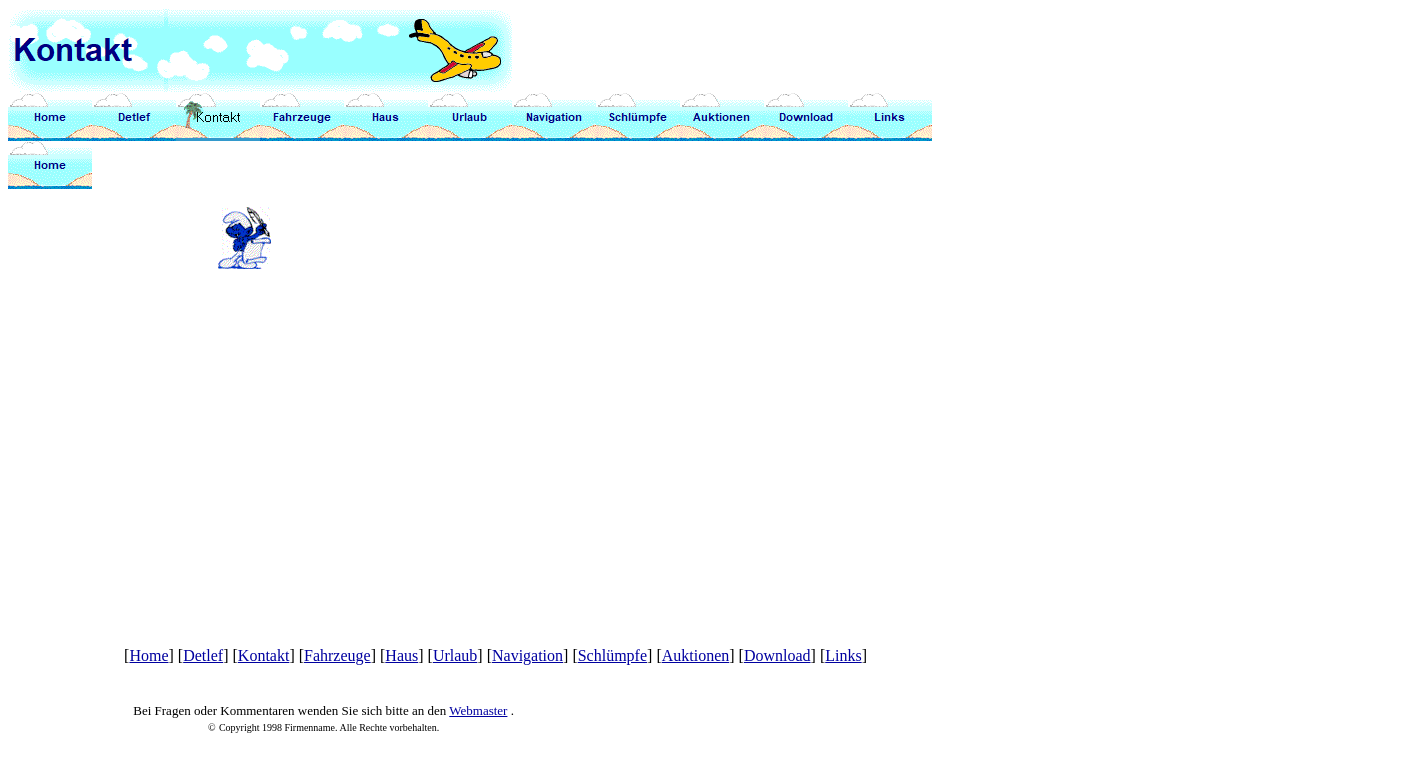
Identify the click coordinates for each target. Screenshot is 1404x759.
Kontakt (264, 655)
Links (843, 655)
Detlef (203, 655)
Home (148, 655)
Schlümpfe (612, 655)
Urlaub (455, 655)
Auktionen (696, 655)
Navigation (527, 655)
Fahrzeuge (337, 655)
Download (777, 655)
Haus (401, 655)
